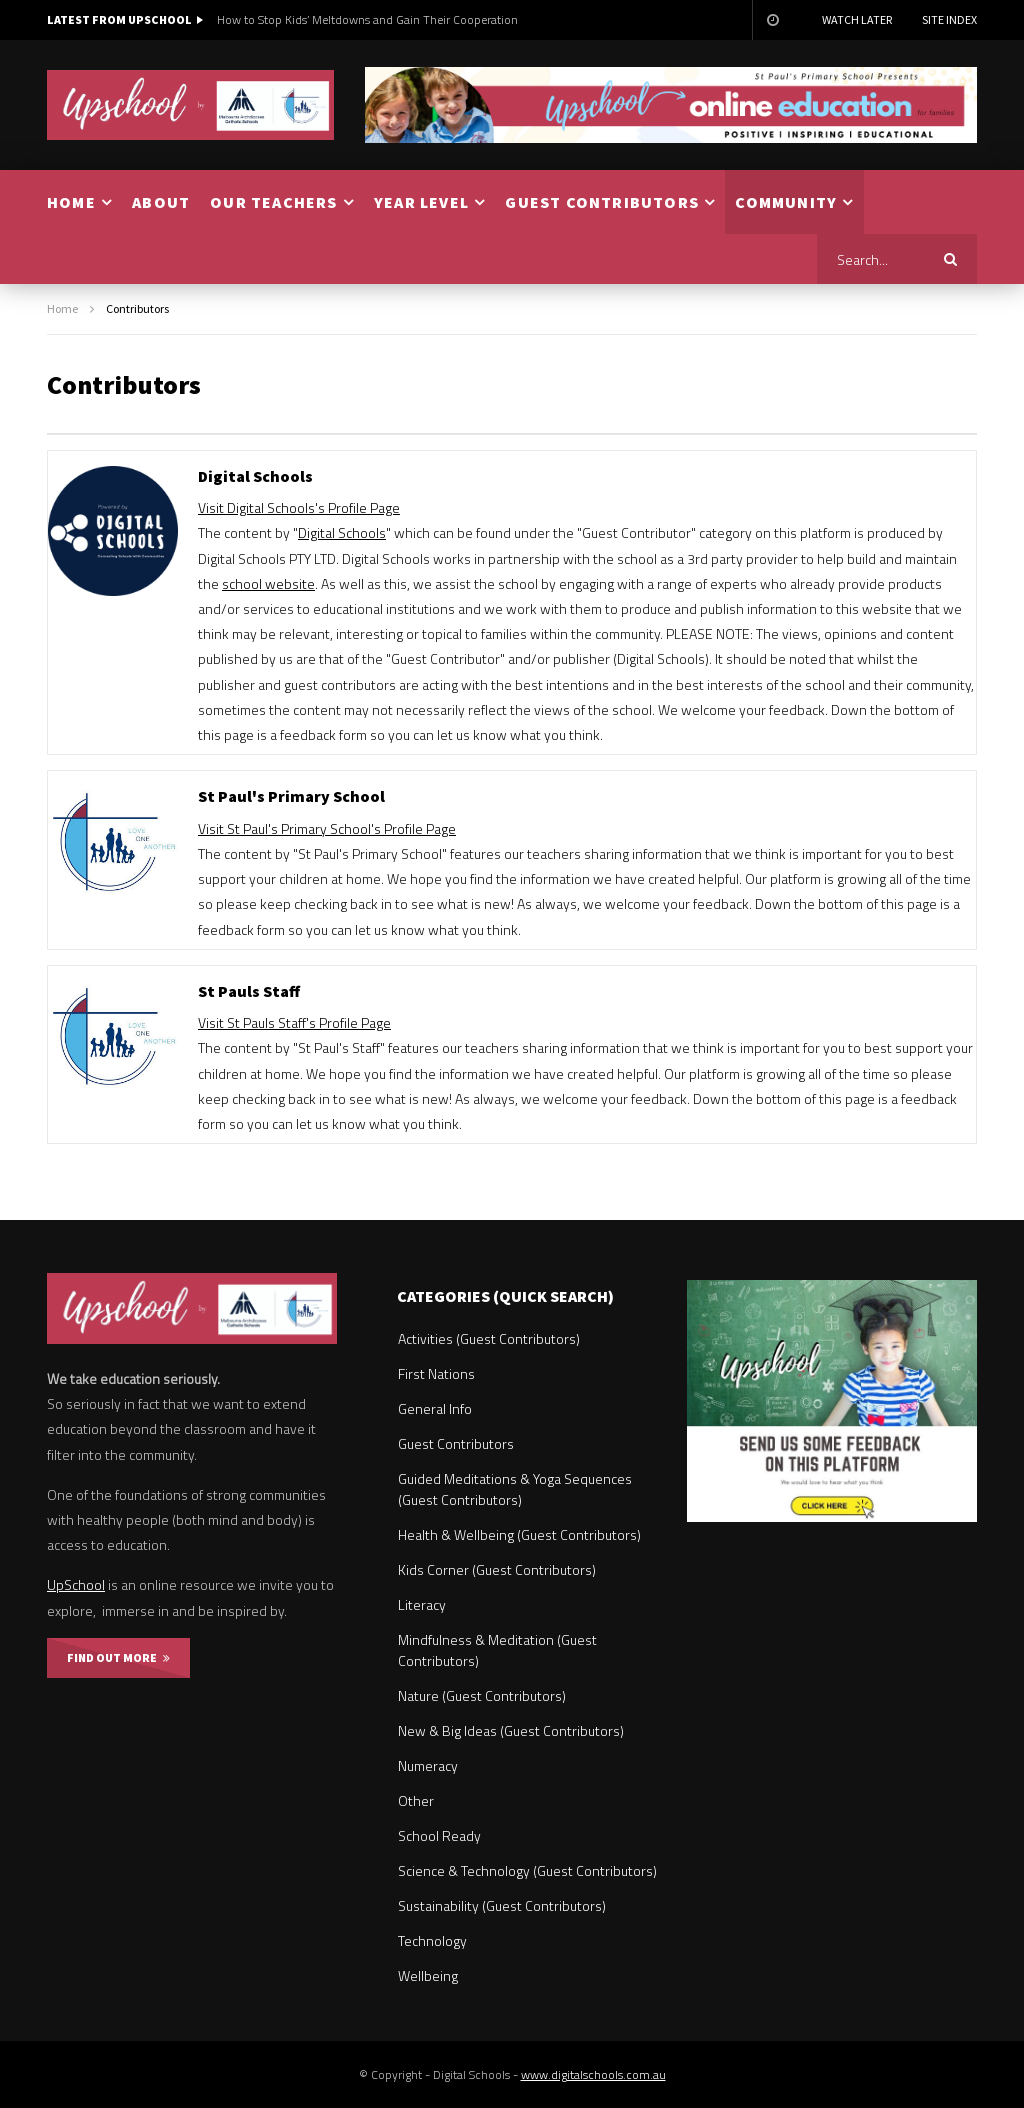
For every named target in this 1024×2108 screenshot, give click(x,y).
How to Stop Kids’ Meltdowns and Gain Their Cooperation (367, 19)
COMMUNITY (786, 202)
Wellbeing (428, 1975)
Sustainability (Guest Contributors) (502, 1905)
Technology (432, 1940)
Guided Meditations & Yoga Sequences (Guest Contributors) (515, 1489)
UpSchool (76, 1584)
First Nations (436, 1373)
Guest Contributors (456, 1443)
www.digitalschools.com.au (593, 2074)
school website (268, 583)
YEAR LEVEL (421, 202)
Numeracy (428, 1765)
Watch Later (857, 19)
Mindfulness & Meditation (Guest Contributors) (497, 1650)
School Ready (439, 1835)
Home (62, 308)
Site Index (949, 19)
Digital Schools (342, 532)
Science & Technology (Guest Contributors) (527, 1870)
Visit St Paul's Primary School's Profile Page (327, 828)
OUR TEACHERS (273, 202)
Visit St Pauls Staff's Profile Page (294, 1022)
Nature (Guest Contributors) (482, 1695)
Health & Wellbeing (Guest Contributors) (519, 1534)
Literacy (422, 1604)
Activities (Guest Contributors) (489, 1338)
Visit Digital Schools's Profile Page (299, 507)
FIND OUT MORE (118, 1657)
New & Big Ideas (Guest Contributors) (511, 1730)
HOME (71, 202)
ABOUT (161, 202)
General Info (435, 1408)
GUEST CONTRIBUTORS (602, 202)
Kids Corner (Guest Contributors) (497, 1569)
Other (416, 1800)
